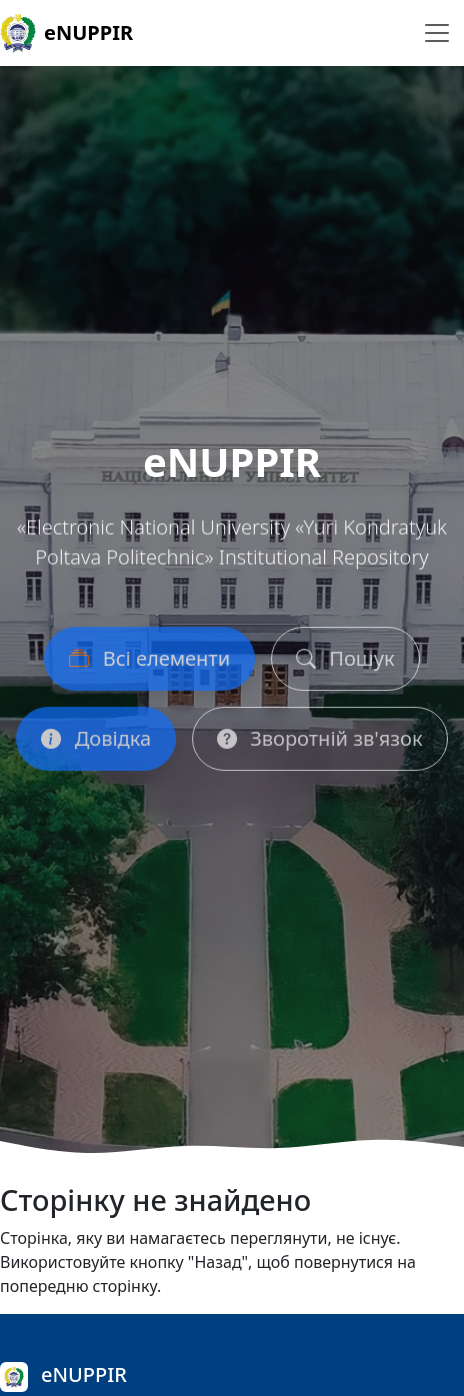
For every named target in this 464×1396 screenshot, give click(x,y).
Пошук (345, 662)
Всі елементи (149, 662)
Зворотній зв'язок (319, 742)
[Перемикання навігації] (437, 33)
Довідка (96, 742)
